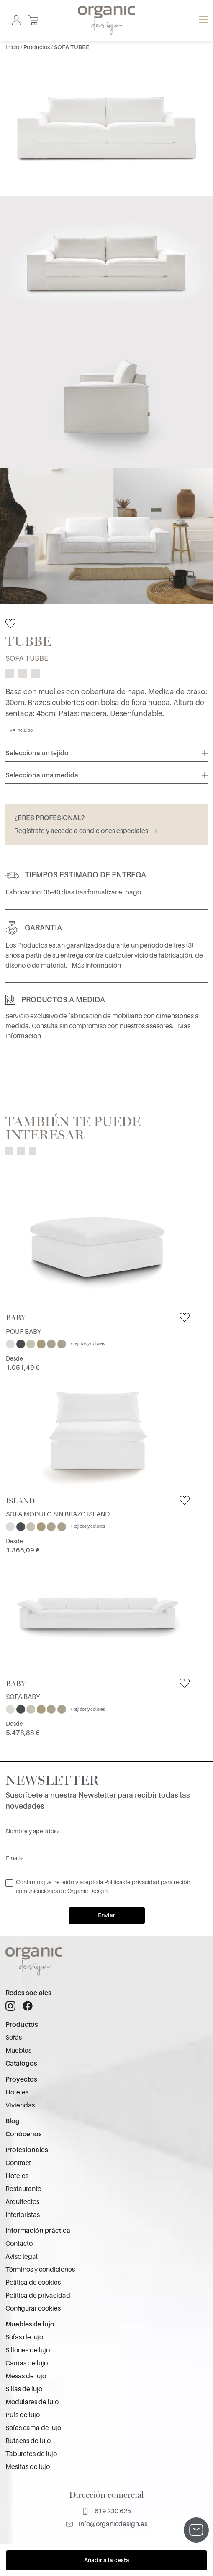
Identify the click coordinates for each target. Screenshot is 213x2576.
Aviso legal (21, 2256)
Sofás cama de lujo (33, 2428)
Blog (12, 2121)
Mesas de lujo (25, 2376)
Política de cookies (33, 2282)
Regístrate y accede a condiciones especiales (85, 831)
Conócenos (23, 2134)
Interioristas (22, 2215)
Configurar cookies (33, 2308)
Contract (18, 2163)
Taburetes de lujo (31, 2454)
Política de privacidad (131, 1882)
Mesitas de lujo (27, 2467)
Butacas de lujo (28, 2441)
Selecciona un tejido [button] (37, 753)
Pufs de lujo (22, 2415)
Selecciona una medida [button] (41, 775)
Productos (37, 47)
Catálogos (21, 2063)
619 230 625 (106, 2511)
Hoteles (16, 2092)
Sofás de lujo (24, 2337)
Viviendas (20, 2105)
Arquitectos (22, 2202)
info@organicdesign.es (106, 2524)
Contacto (19, 2243)
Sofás (13, 2037)
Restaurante (23, 2189)
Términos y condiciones (40, 2269)
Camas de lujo (26, 2363)
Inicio (13, 47)
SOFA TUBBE (71, 47)
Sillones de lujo (27, 2350)
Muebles (18, 2050)
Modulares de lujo (32, 2402)
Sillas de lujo (23, 2389)
